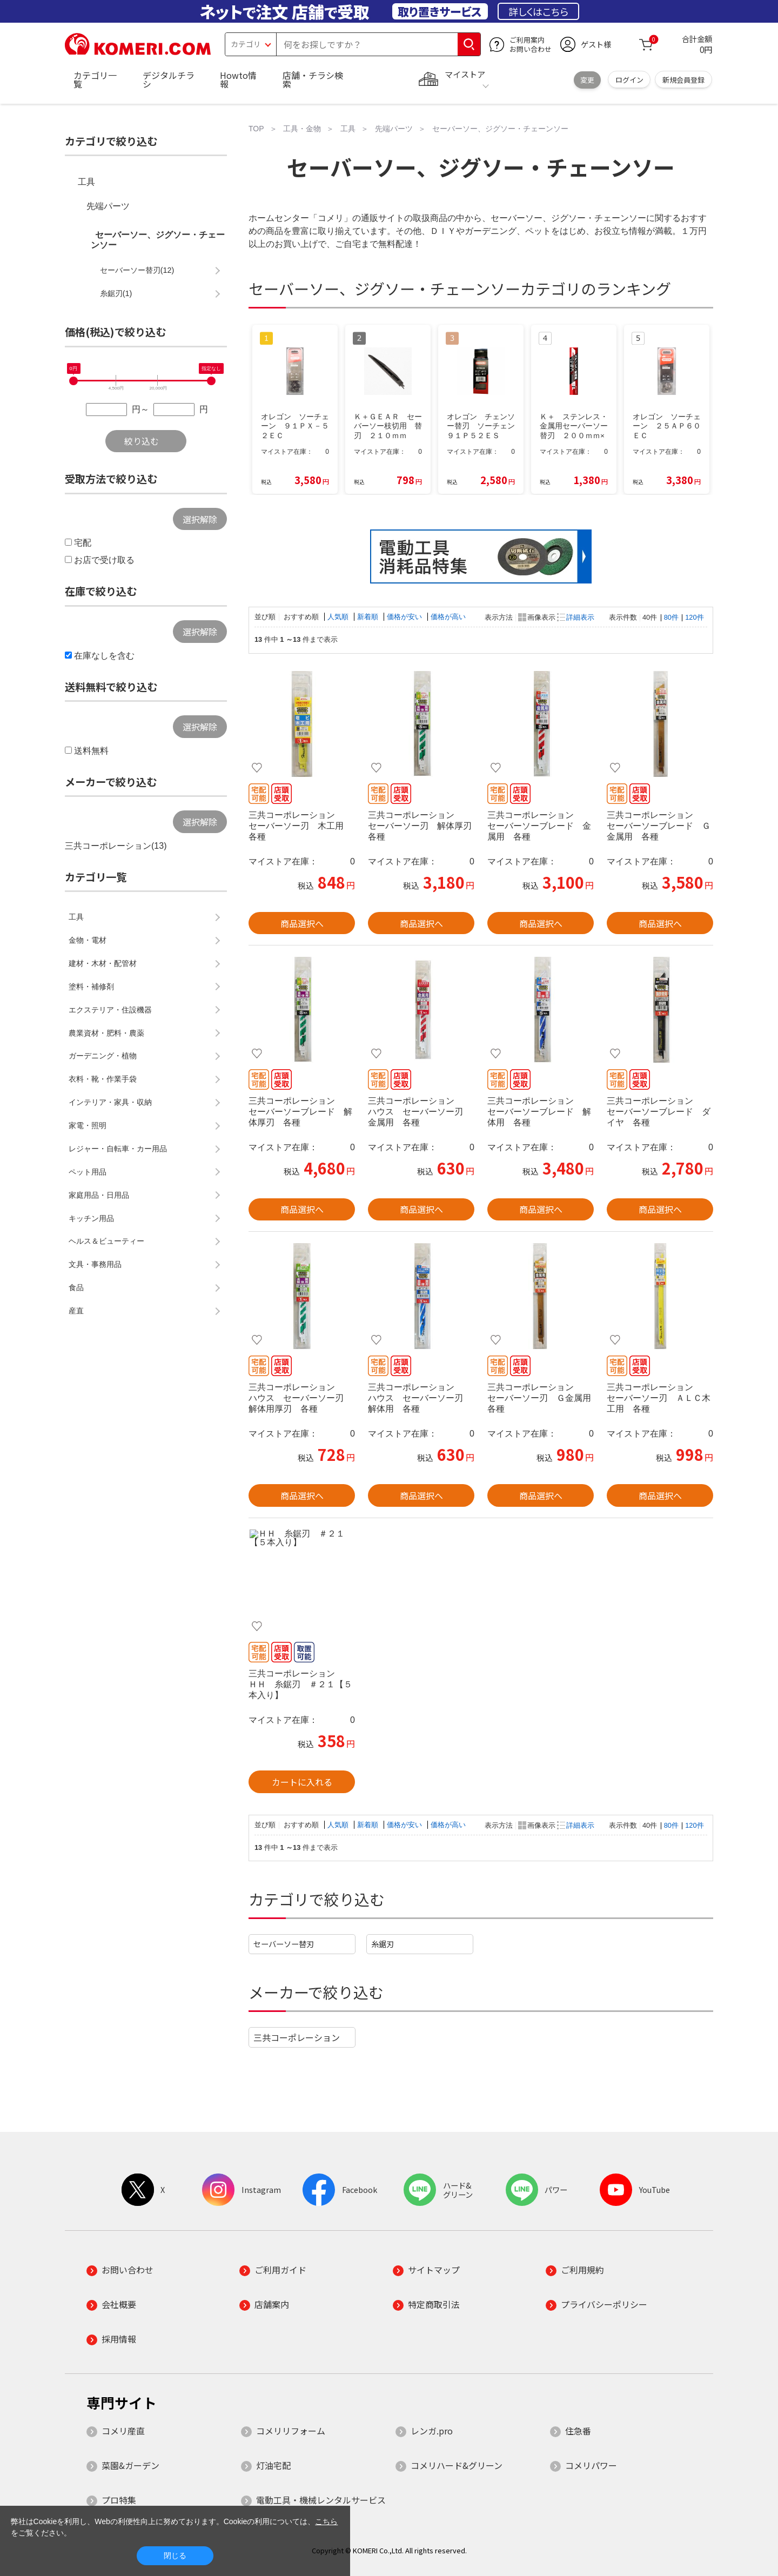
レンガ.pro (432, 2430)
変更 (587, 80)
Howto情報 (238, 79)
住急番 (578, 2430)
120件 (694, 617)
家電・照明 (87, 1125)
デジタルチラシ (168, 79)
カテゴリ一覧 (95, 79)
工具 (86, 181)
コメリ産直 (123, 2430)
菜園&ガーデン (130, 2465)
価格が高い (448, 617)
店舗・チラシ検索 (313, 79)
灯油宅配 (273, 2465)
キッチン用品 (91, 1218)
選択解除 (200, 519)
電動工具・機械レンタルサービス (321, 2500)
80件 (671, 617)
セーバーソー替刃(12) (137, 270)
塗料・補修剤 (91, 986)
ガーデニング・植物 (103, 1055)
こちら (326, 2521)
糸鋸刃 (382, 1943)
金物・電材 (87, 940)
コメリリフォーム (290, 2430)
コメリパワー (591, 2465)
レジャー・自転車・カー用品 (118, 1148)
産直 (76, 1310)
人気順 (339, 617)
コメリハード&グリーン (456, 2465)
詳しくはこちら (538, 11)
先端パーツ (108, 206)
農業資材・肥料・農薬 (106, 1033)
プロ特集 (119, 2500)
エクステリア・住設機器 (110, 1009)
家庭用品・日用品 (99, 1195)
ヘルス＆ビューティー (106, 1241)
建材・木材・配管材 (103, 963)
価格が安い (405, 617)
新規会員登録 (683, 80)
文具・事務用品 (95, 1264)
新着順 (368, 617)
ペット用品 (87, 1172)
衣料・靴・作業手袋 (103, 1079)
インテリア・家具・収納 (110, 1102)
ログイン (629, 80)
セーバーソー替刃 (283, 1943)
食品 (76, 1287)
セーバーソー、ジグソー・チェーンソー (158, 240)
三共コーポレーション (296, 2037)
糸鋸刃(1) (116, 293)
